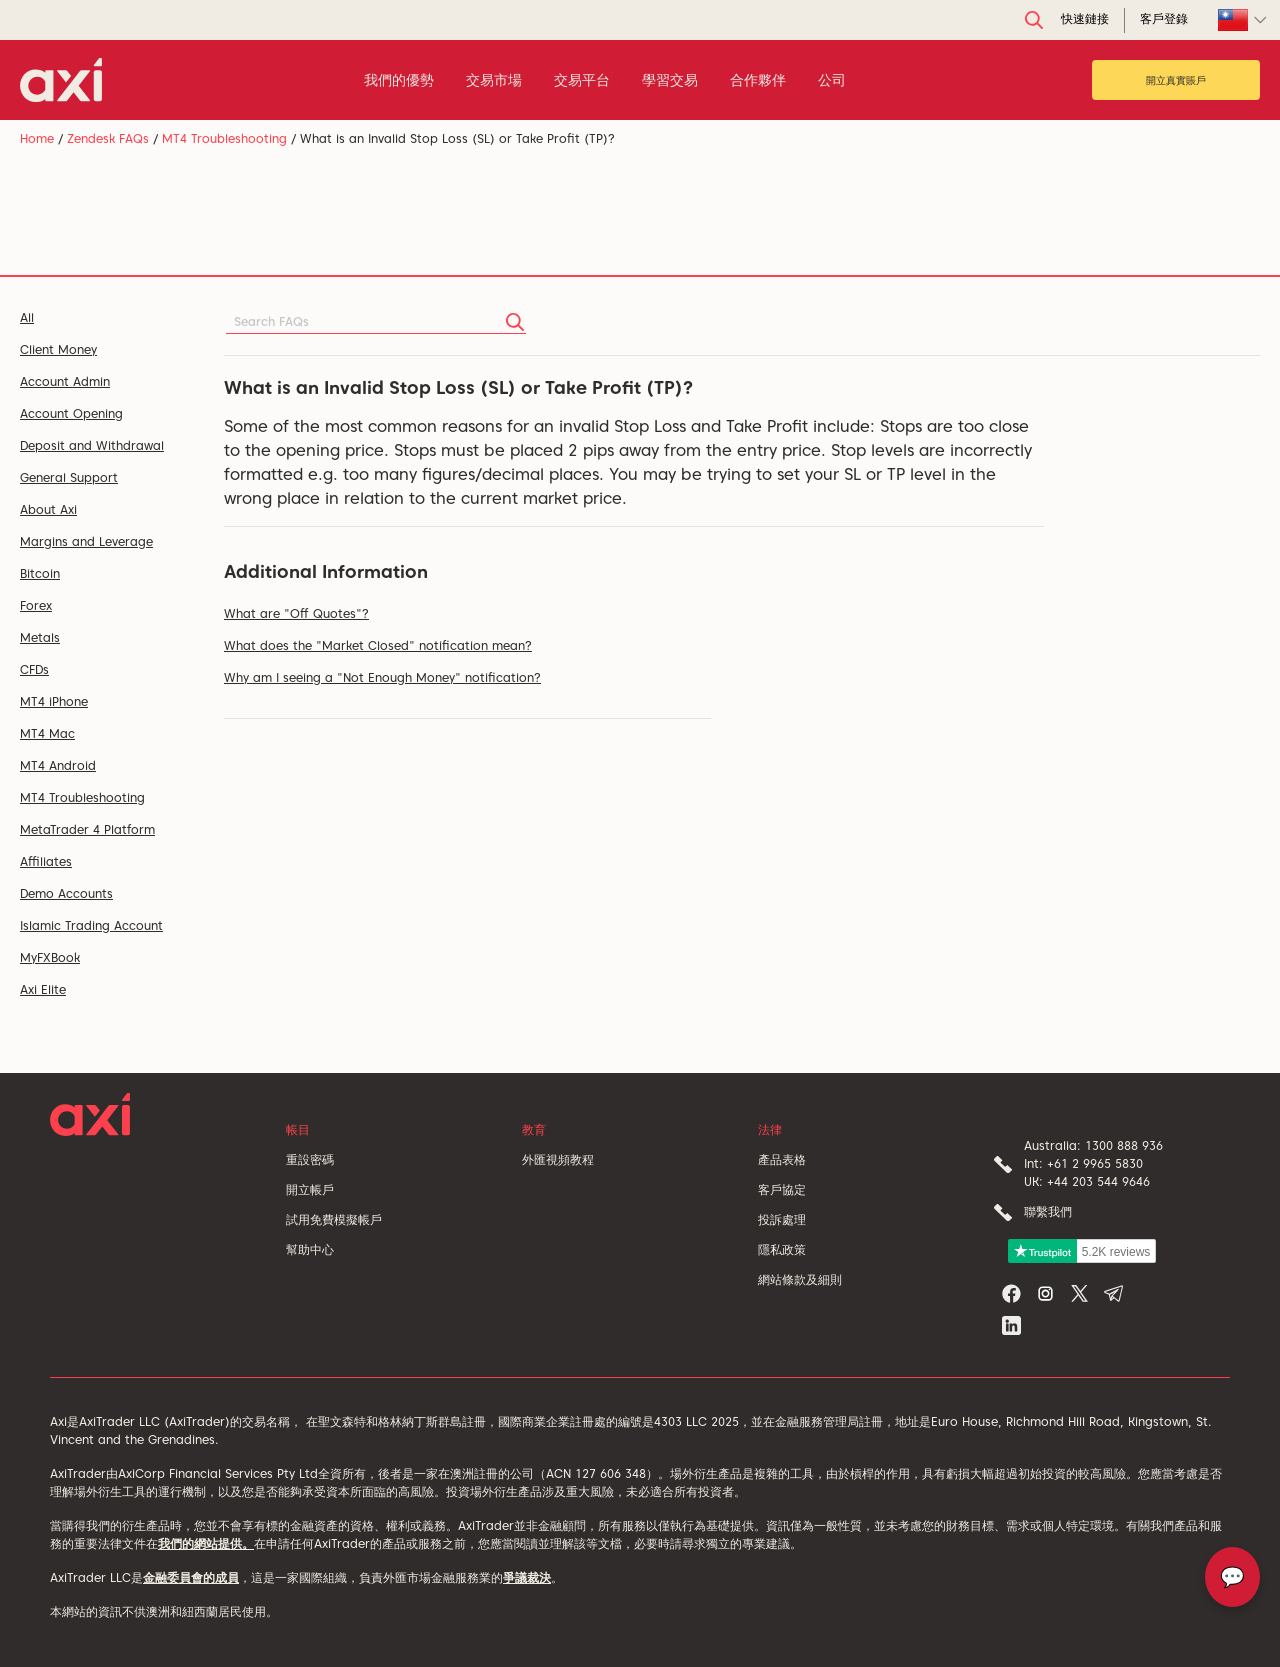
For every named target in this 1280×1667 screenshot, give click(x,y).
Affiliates (46, 861)
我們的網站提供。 (206, 1543)
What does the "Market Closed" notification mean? (378, 645)
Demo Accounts (66, 893)
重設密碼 (310, 1159)
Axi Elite (43, 989)
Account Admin (65, 381)
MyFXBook (50, 957)
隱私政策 (782, 1249)
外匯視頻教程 (558, 1159)
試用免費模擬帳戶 (334, 1219)
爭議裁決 (527, 1577)
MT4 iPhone (54, 701)
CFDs (34, 669)
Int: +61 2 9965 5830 (1083, 1163)
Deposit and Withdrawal (92, 445)
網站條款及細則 (800, 1279)
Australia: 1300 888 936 (1093, 1145)
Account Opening (71, 413)
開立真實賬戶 (1176, 80)
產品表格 (782, 1159)
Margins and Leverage (86, 541)
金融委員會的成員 (191, 1577)
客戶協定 (782, 1189)
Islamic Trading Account (91, 925)
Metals (40, 637)
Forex (36, 605)
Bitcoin (40, 573)
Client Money (58, 349)
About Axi (48, 509)
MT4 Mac (47, 733)
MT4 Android (58, 765)
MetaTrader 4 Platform (87, 829)
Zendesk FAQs (108, 138)
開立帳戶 (310, 1189)
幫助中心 (310, 1249)
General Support (69, 477)
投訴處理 (782, 1219)
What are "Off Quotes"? (296, 613)
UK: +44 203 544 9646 (1087, 1181)
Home (37, 138)
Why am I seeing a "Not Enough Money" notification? (382, 677)
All (27, 317)
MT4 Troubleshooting (224, 138)
